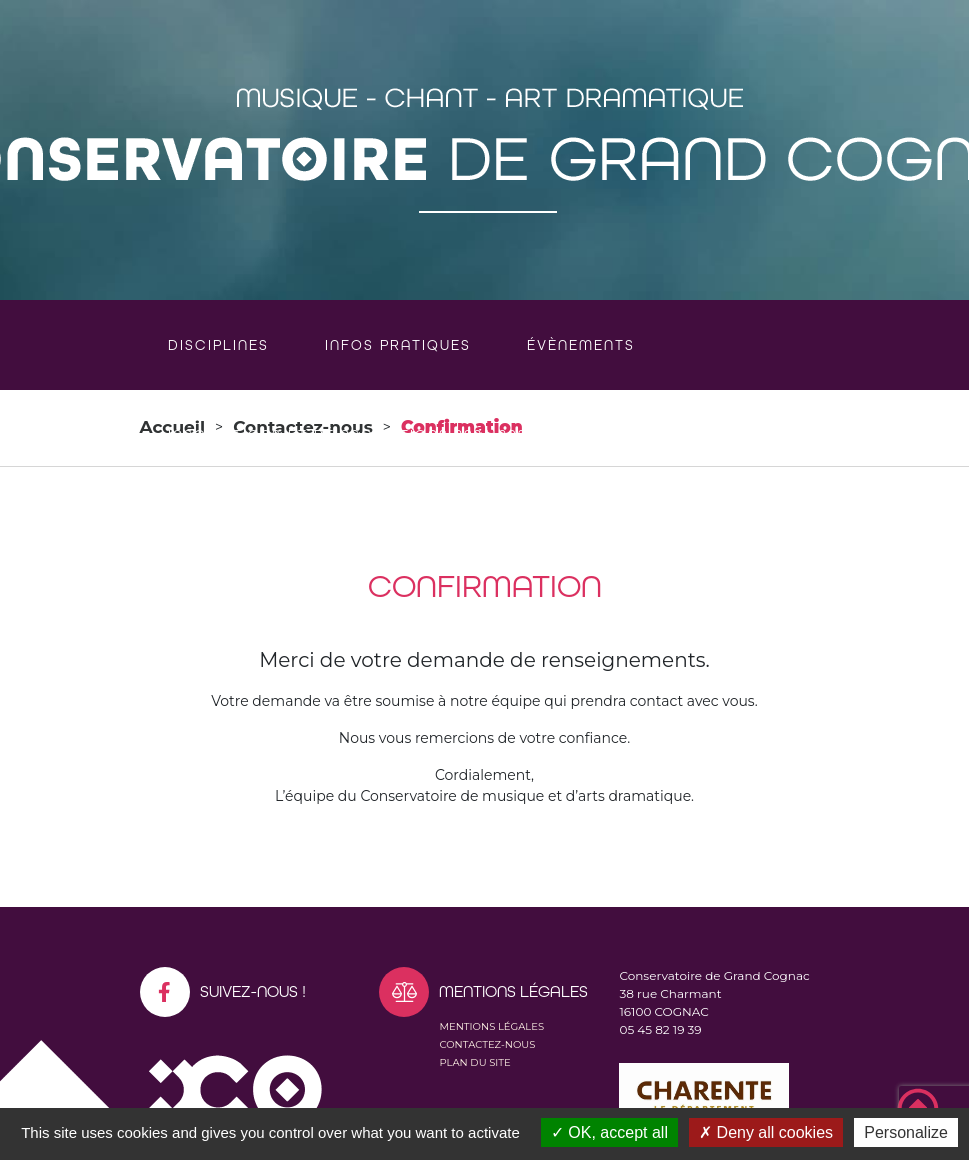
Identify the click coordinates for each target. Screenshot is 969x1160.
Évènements (581, 345)
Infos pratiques (398, 345)
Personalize (906, 1132)
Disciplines (218, 345)
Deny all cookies (766, 1132)
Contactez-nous (487, 1044)
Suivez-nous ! (223, 992)
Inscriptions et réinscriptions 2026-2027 (352, 435)
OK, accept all (609, 1132)
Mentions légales (491, 1026)
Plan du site (474, 1062)
